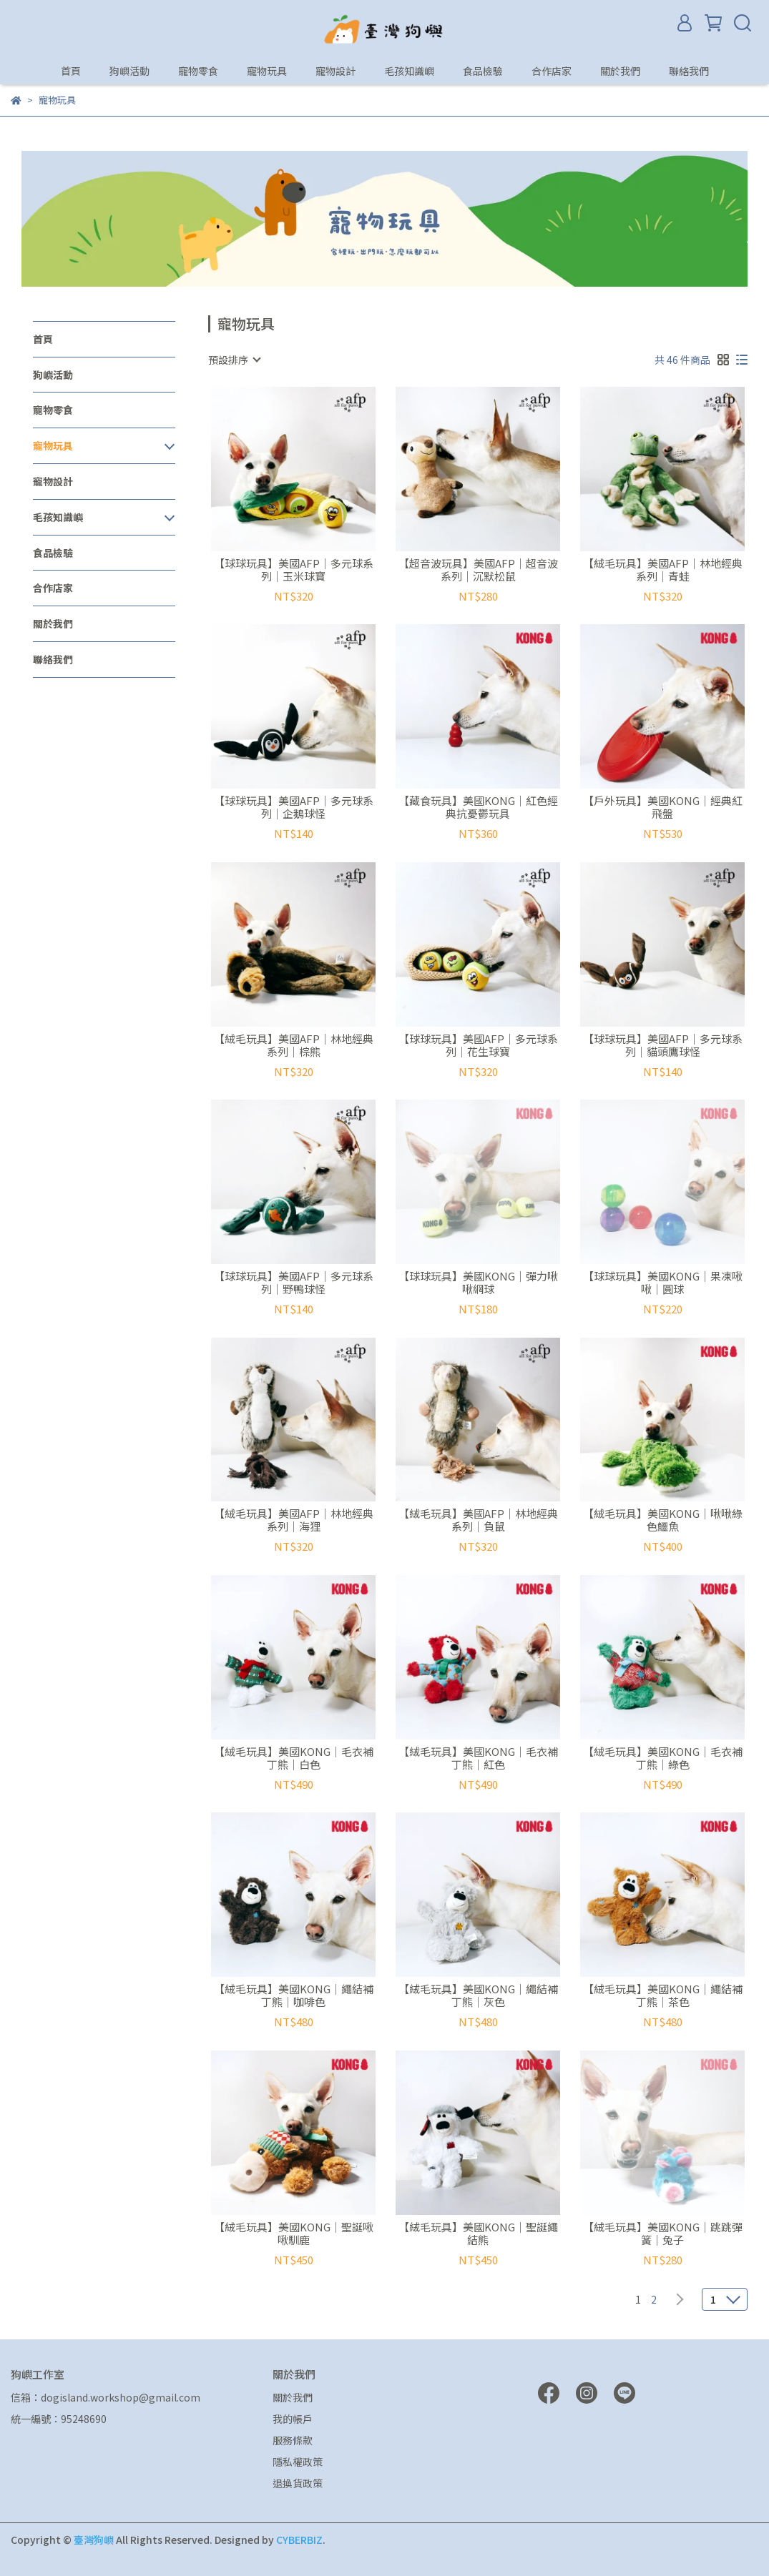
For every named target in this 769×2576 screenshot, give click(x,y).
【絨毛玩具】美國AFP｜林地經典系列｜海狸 (293, 1520)
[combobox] (234, 359)
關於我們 (620, 71)
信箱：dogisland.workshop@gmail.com (105, 2397)
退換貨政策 (298, 2483)
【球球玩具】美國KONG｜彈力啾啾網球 (478, 1283)
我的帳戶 (293, 2419)
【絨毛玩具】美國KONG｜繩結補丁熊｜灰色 (478, 1995)
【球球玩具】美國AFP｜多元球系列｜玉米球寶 (293, 570)
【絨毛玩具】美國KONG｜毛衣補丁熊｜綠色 (663, 1758)
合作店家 (552, 71)
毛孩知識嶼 (409, 71)
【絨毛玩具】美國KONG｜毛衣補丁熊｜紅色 (478, 1758)
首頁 (71, 71)
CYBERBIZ (299, 2539)
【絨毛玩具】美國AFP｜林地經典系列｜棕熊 (293, 1045)
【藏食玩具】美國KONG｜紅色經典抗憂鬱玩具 (478, 807)
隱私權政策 (298, 2461)
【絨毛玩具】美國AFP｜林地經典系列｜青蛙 (663, 570)
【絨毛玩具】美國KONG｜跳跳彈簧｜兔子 (663, 2233)
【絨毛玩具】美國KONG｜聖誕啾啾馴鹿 (293, 2233)
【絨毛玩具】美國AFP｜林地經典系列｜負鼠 (478, 1520)
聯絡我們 (689, 71)
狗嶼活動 (129, 71)
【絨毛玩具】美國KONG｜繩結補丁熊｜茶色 (663, 1995)
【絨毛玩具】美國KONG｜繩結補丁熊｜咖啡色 (293, 1995)
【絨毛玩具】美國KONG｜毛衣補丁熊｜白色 (293, 1758)
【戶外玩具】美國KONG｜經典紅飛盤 (663, 807)
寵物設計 (335, 71)
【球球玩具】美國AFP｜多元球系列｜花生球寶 (478, 1045)
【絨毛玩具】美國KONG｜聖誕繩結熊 (478, 2233)
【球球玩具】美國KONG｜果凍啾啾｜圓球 (663, 1283)
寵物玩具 (267, 71)
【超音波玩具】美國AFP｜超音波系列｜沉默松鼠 (478, 570)
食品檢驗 (483, 71)
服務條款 (293, 2440)
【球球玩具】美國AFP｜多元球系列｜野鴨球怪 (293, 1283)
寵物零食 (198, 71)
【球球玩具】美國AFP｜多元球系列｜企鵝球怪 (293, 807)
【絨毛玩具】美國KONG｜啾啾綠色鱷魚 (663, 1520)
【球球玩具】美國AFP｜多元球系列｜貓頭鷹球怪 (663, 1045)
